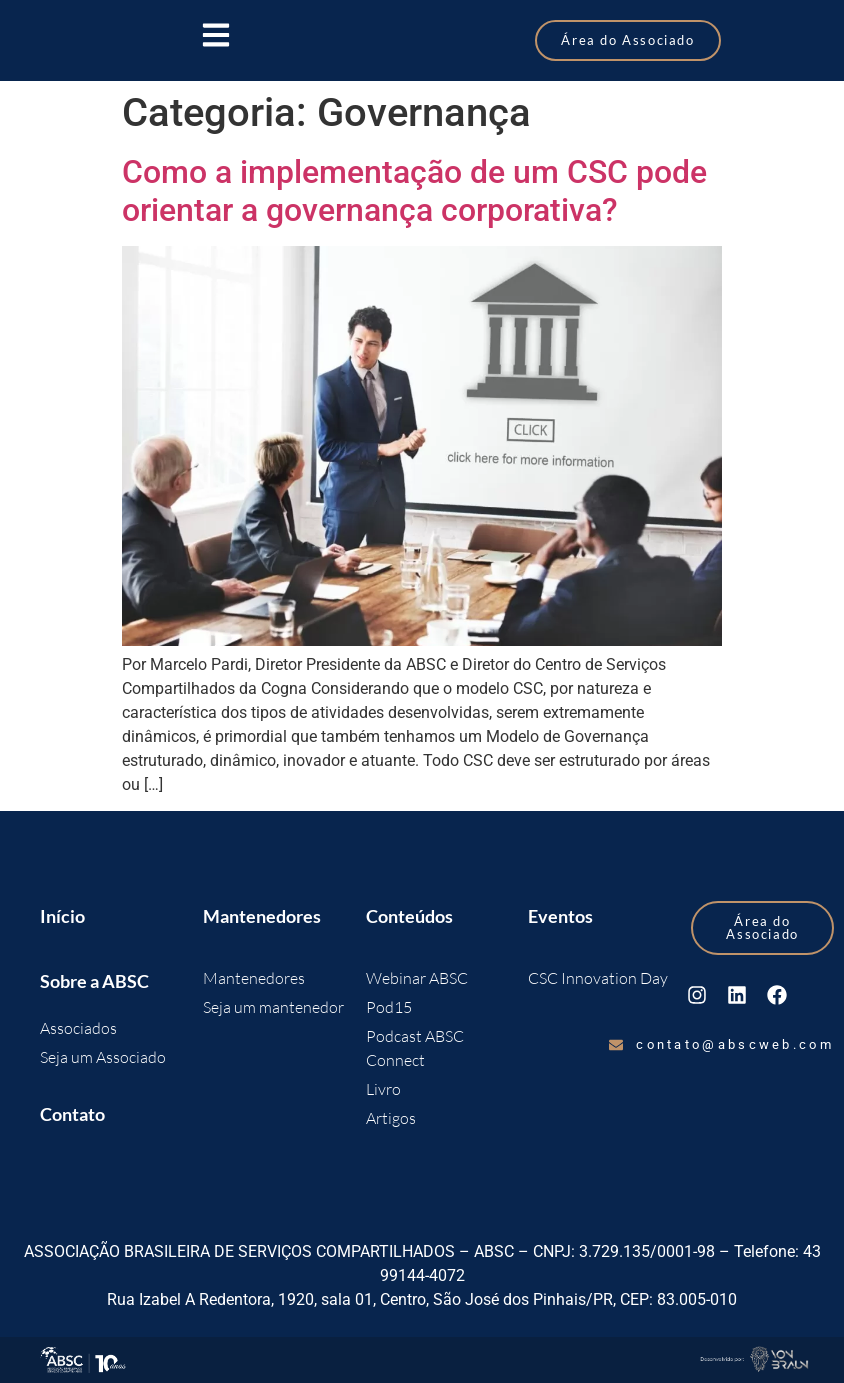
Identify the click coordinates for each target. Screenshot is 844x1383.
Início (62, 916)
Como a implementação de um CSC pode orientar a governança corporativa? (414, 191)
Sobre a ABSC (94, 981)
